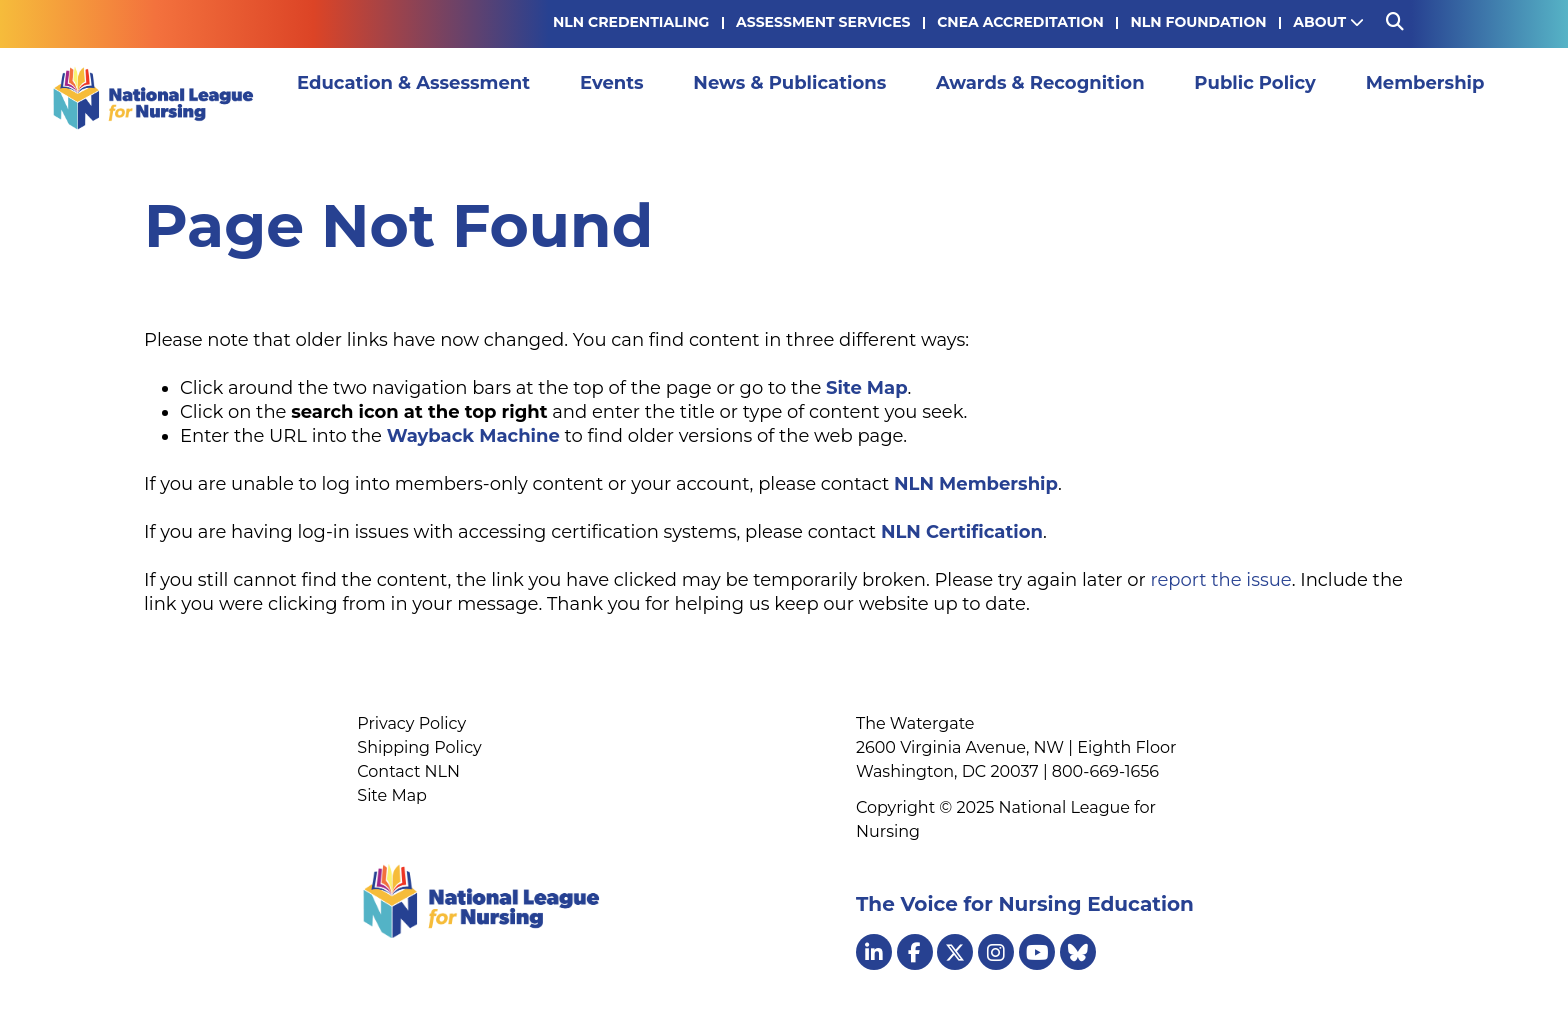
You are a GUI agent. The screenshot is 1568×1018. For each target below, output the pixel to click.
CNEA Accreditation (1020, 22)
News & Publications (800, 98)
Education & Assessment (424, 98)
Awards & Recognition (1051, 98)
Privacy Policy (411, 723)
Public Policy (1266, 98)
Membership (1435, 98)
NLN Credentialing (631, 22)
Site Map (392, 795)
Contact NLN (408, 771)
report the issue (1220, 580)
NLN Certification (962, 532)
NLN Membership (976, 484)
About (1328, 22)
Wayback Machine (473, 436)
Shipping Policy (419, 747)
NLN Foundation (1198, 22)
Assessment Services (823, 22)
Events (623, 98)
